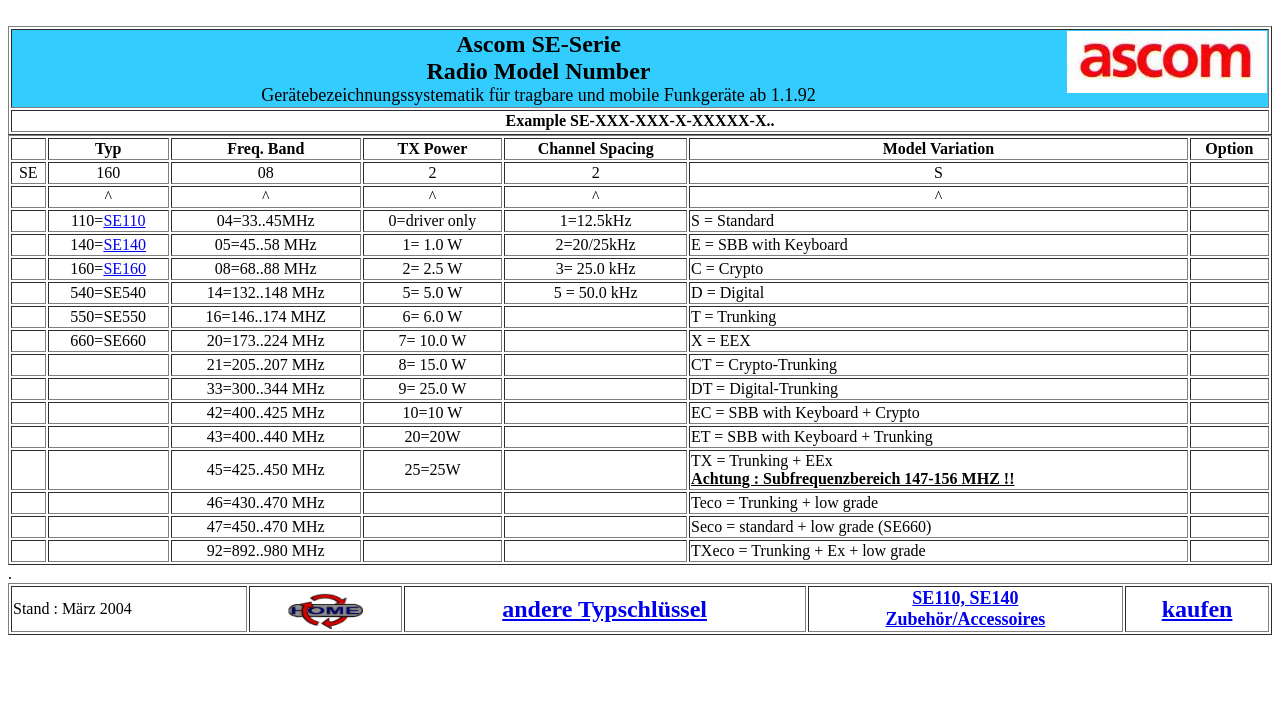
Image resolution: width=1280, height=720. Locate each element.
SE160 (124, 268)
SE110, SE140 (965, 598)
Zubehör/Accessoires (966, 619)
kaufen (1197, 609)
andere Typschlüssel (604, 609)
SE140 (124, 244)
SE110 (124, 220)
